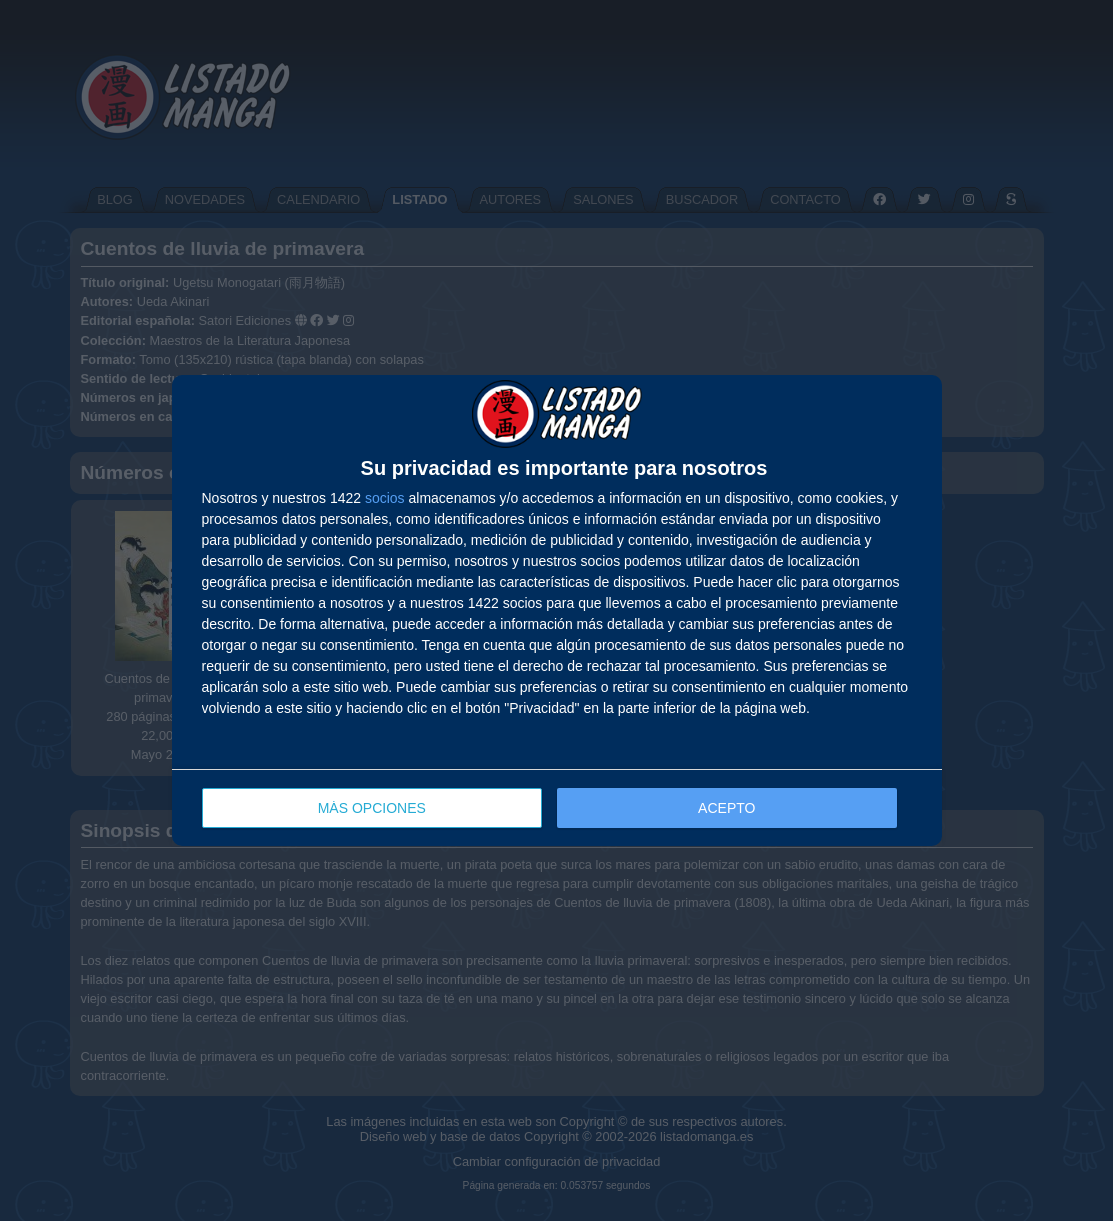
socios (385, 498)
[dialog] (557, 610)
